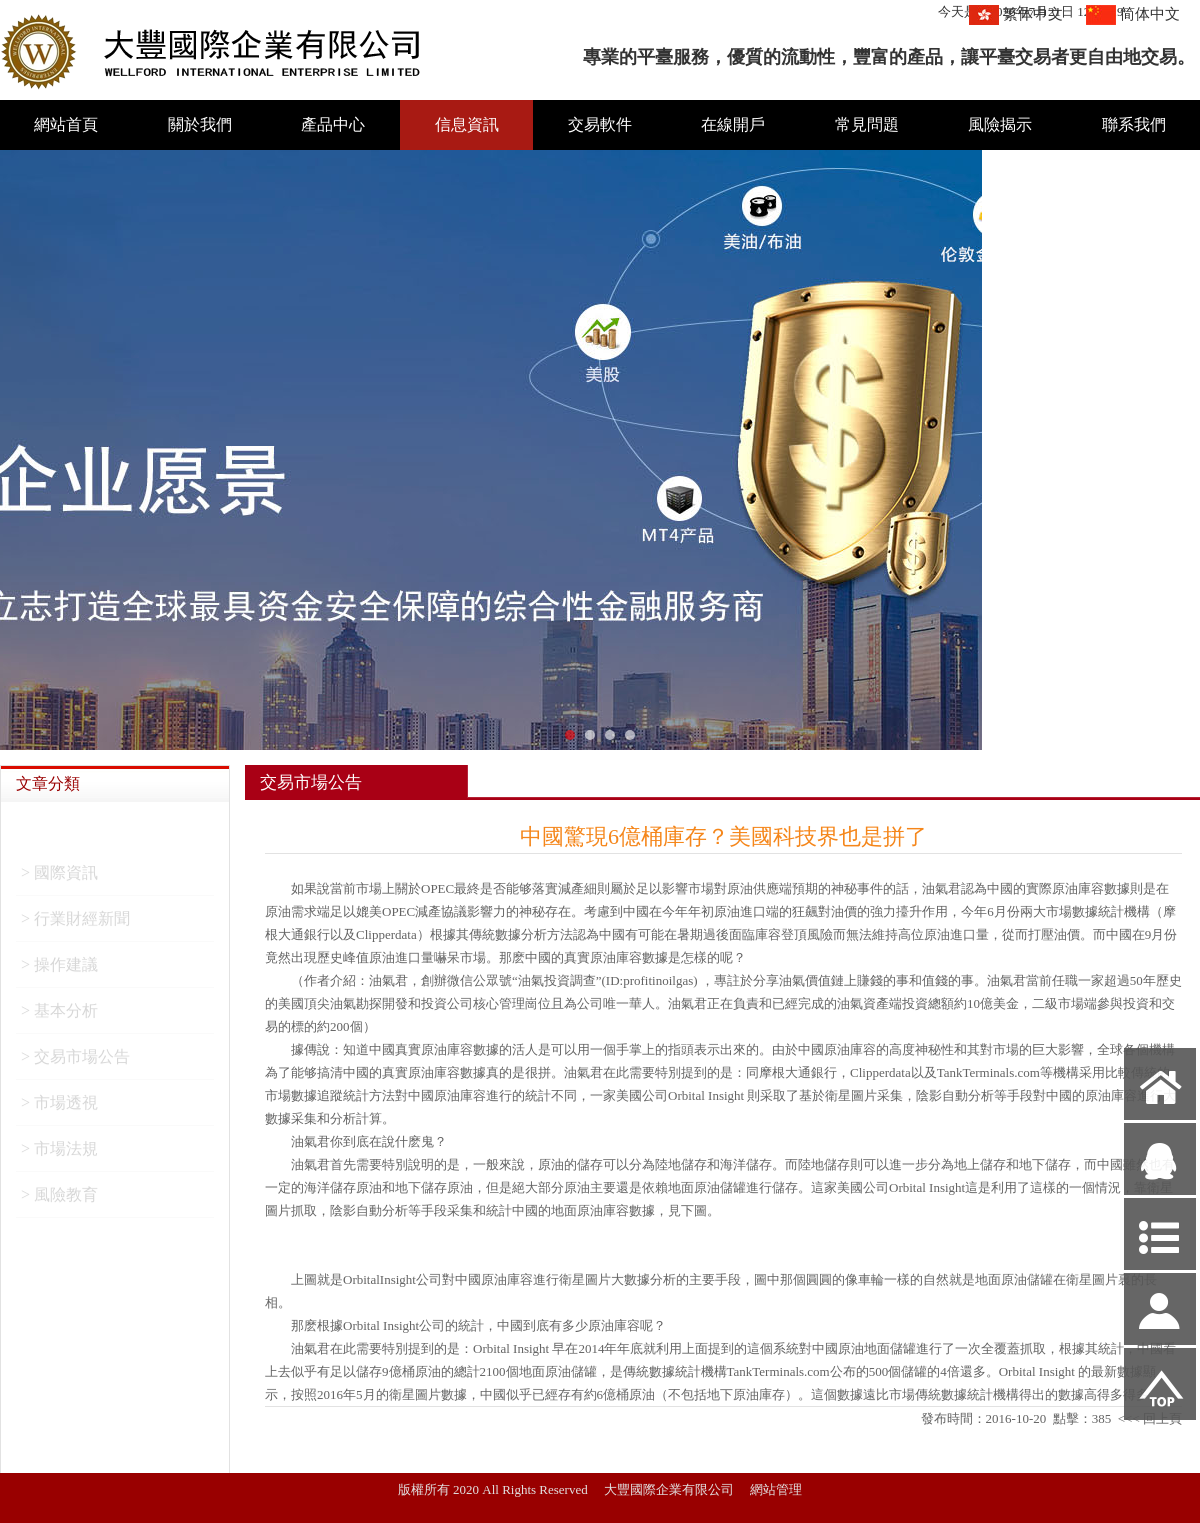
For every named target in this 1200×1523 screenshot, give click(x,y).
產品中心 (333, 124)
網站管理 (776, 1489)
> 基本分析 (59, 1016)
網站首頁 (66, 124)
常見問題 (867, 124)
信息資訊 (467, 124)
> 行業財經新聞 (75, 924)
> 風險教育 (59, 1200)
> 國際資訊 (59, 878)
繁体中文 (1033, 14)
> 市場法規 (59, 1154)
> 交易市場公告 (75, 1062)
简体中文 (1150, 14)
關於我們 (200, 124)
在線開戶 (733, 124)
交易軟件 (600, 124)
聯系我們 (1134, 124)
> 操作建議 (59, 970)
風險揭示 (1000, 124)
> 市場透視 (59, 1108)
